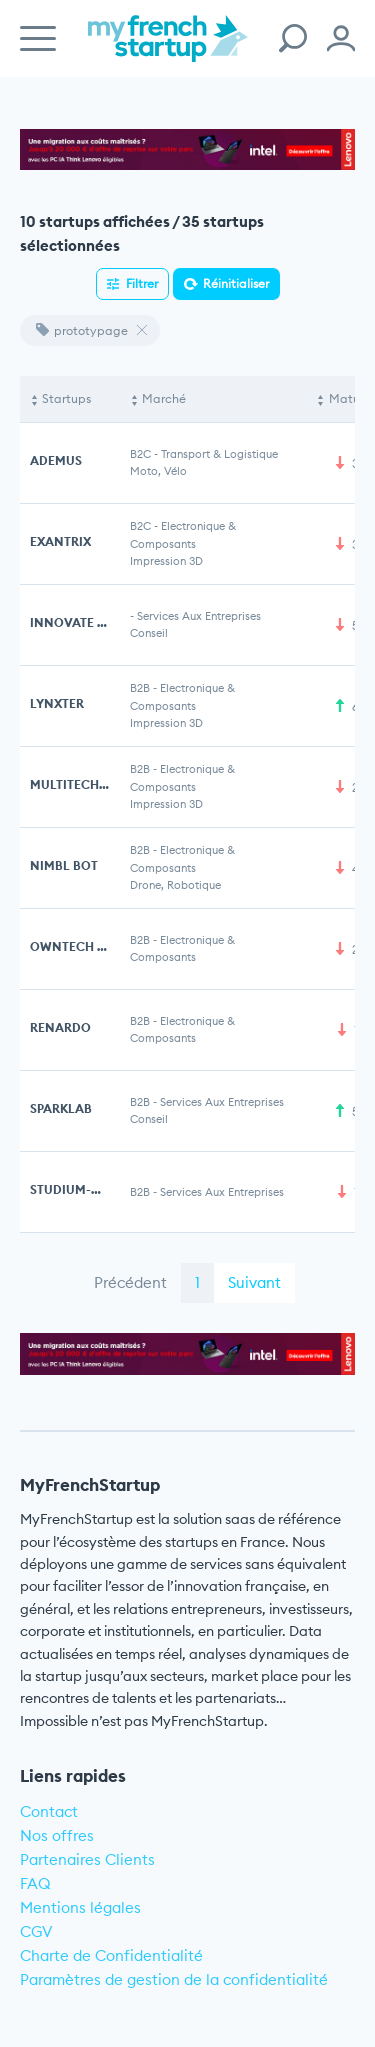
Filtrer (142, 283)
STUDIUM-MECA (78, 1189)
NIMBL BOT (64, 865)
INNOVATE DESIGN (86, 622)
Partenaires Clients (87, 1859)
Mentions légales (80, 1907)
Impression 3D (166, 561)
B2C (140, 454)
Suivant (254, 1282)
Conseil (149, 633)
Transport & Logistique (219, 454)
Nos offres (57, 1835)
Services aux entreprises (199, 616)
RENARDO (60, 1027)
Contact (49, 1811)
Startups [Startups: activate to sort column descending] (66, 398)
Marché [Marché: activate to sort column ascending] (164, 398)
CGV (36, 1931)
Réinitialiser (236, 283)
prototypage (82, 330)
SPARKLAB (61, 1108)
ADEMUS (56, 460)
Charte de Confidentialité (111, 1955)
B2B (140, 688)
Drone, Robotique (175, 885)
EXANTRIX (60, 541)
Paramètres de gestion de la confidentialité (174, 1979)
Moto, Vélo (158, 471)
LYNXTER (57, 703)
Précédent (130, 1282)
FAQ (35, 1883)
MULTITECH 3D (74, 784)
